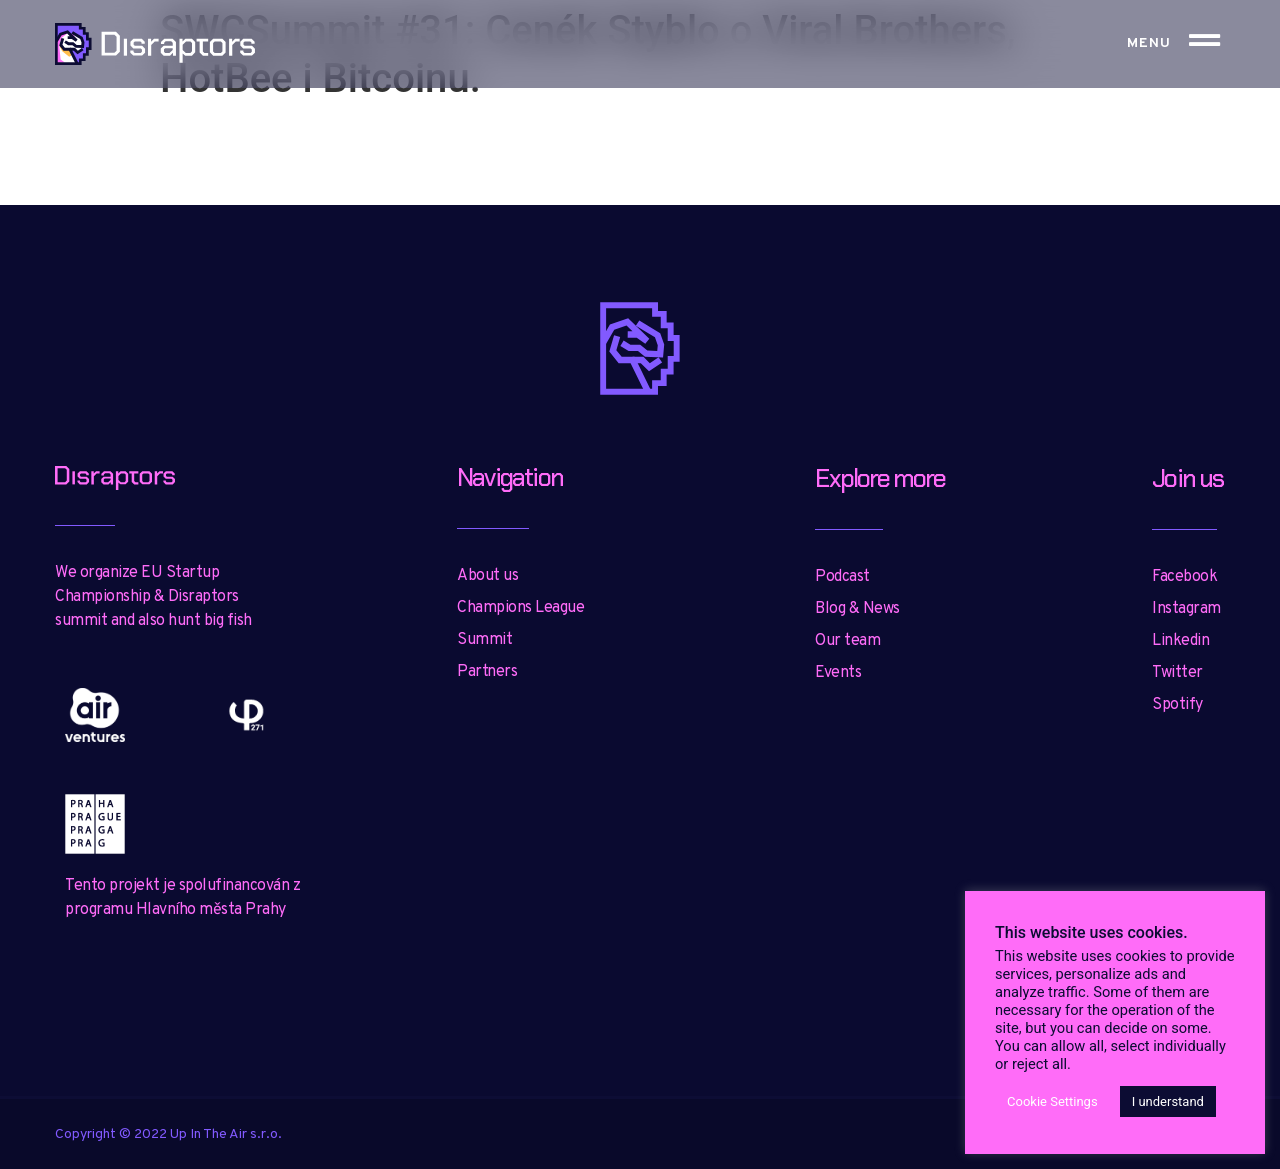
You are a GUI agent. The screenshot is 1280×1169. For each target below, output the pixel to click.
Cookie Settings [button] (1052, 1101)
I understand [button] (1168, 1101)
